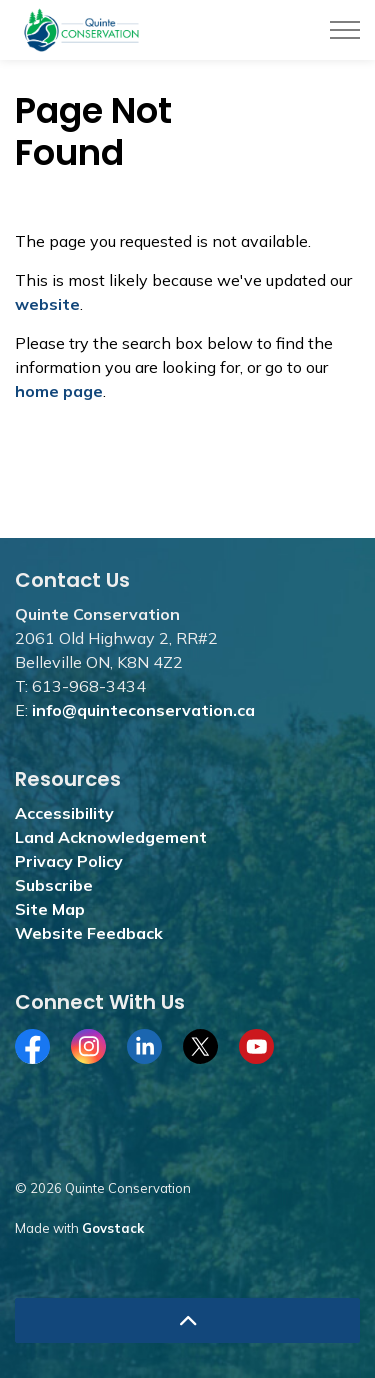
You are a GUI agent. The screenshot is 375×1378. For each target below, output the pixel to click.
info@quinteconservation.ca (143, 710)
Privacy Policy (69, 861)
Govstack (113, 1228)
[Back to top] (187, 1320)
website (47, 304)
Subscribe (54, 885)
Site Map (50, 909)
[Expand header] (345, 30)
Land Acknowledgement (111, 837)
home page (59, 391)
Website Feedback (89, 933)
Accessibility (64, 813)
